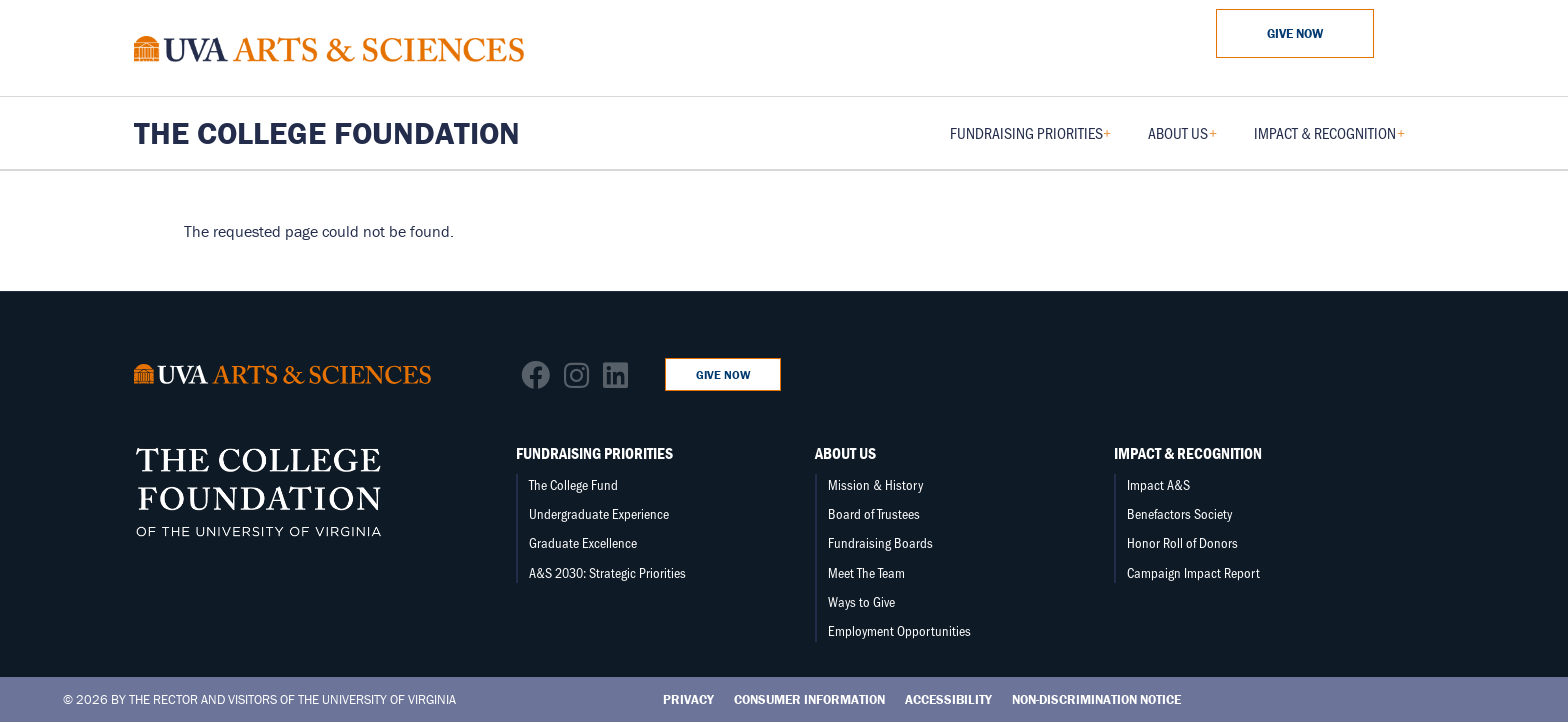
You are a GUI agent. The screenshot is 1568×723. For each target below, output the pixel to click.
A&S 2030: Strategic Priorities (607, 572)
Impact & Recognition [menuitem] (1329, 139)
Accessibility (948, 699)
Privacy (688, 699)
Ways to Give (861, 601)
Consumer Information (809, 699)
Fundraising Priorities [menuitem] (1031, 139)
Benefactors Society (1179, 513)
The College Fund (573, 484)
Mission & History (875, 484)
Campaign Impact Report (1193, 572)
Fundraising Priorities (594, 453)
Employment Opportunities (899, 630)
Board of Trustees (874, 513)
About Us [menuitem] (1182, 139)
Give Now (1295, 33)
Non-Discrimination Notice (1096, 699)
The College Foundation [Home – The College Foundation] (327, 133)
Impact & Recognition (1188, 453)
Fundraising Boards (880, 542)
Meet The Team (866, 572)
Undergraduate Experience (599, 513)
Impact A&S (1158, 484)
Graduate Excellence (583, 542)
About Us (845, 453)
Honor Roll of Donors (1182, 542)
